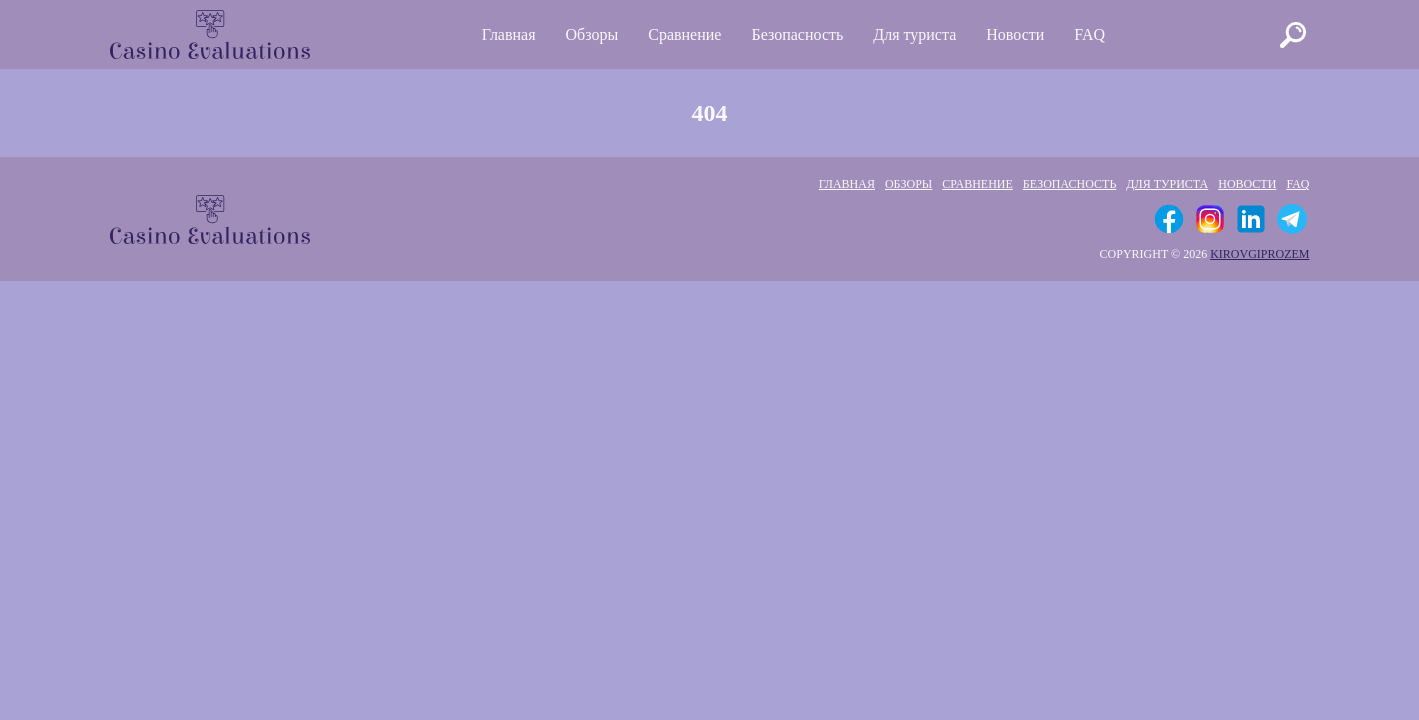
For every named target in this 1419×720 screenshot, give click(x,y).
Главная (509, 34)
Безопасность (797, 34)
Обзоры (592, 34)
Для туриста (914, 34)
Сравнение (684, 34)
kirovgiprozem (1259, 254)
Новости (1015, 34)
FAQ (1089, 34)
